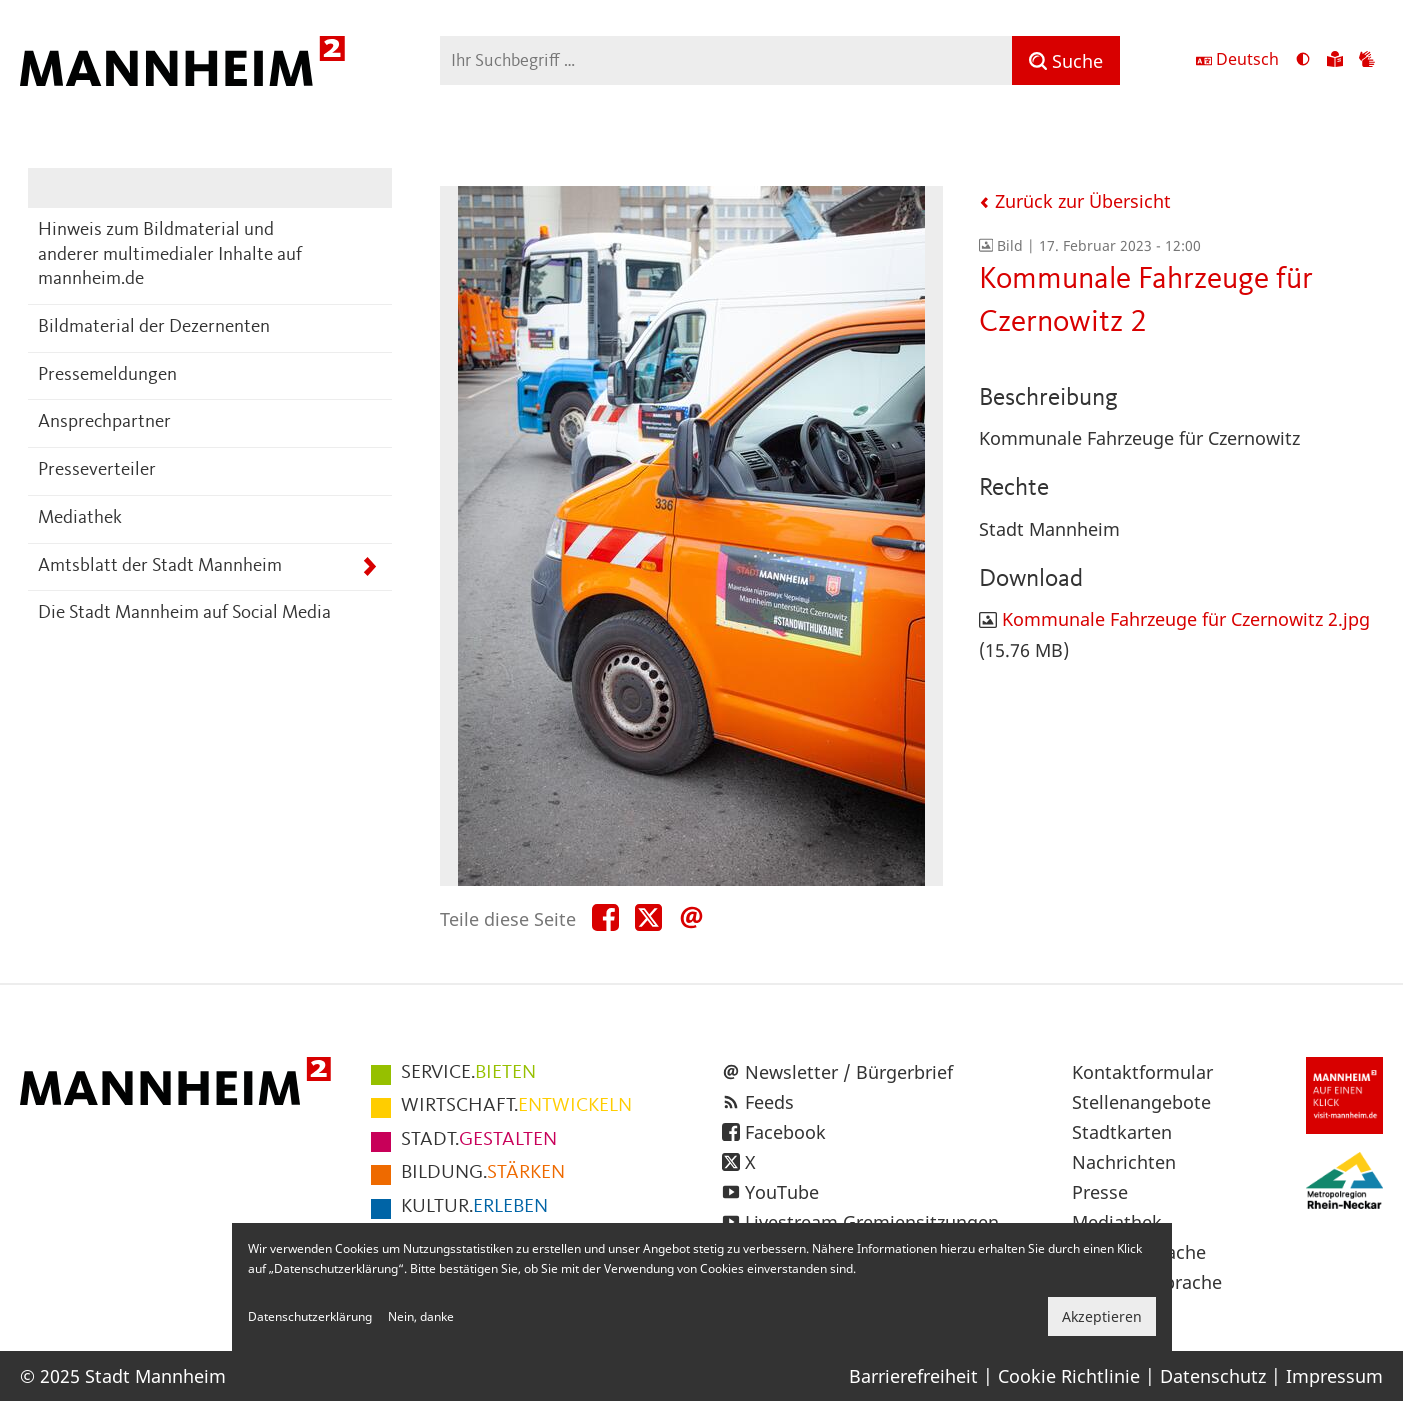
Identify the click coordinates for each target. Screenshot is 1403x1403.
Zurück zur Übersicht (1075, 201)
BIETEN (468, 1073)
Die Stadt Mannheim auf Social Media (184, 613)
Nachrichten (1124, 1162)
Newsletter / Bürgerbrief (849, 1072)
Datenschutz (1213, 1376)
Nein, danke (421, 1316)
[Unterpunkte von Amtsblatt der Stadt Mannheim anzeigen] (369, 567)
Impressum (1334, 1376)
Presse (1100, 1192)
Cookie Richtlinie (1069, 1376)
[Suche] (1066, 60)
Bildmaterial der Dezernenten (154, 327)
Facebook (785, 1132)
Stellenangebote (1141, 1102)
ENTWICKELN (516, 1106)
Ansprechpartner (104, 422)
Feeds (769, 1102)
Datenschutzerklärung (310, 1316)
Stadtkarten (1122, 1132)
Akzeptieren (1102, 1316)
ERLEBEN (474, 1207)
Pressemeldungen (107, 375)
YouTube (782, 1192)
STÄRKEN (483, 1173)
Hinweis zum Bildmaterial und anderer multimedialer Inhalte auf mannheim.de (170, 255)
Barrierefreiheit (913, 1376)
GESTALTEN (479, 1140)
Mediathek (80, 518)
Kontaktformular (1142, 1072)
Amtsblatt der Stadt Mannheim (160, 566)
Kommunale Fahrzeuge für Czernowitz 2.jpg (1186, 619)
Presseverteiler (97, 470)
